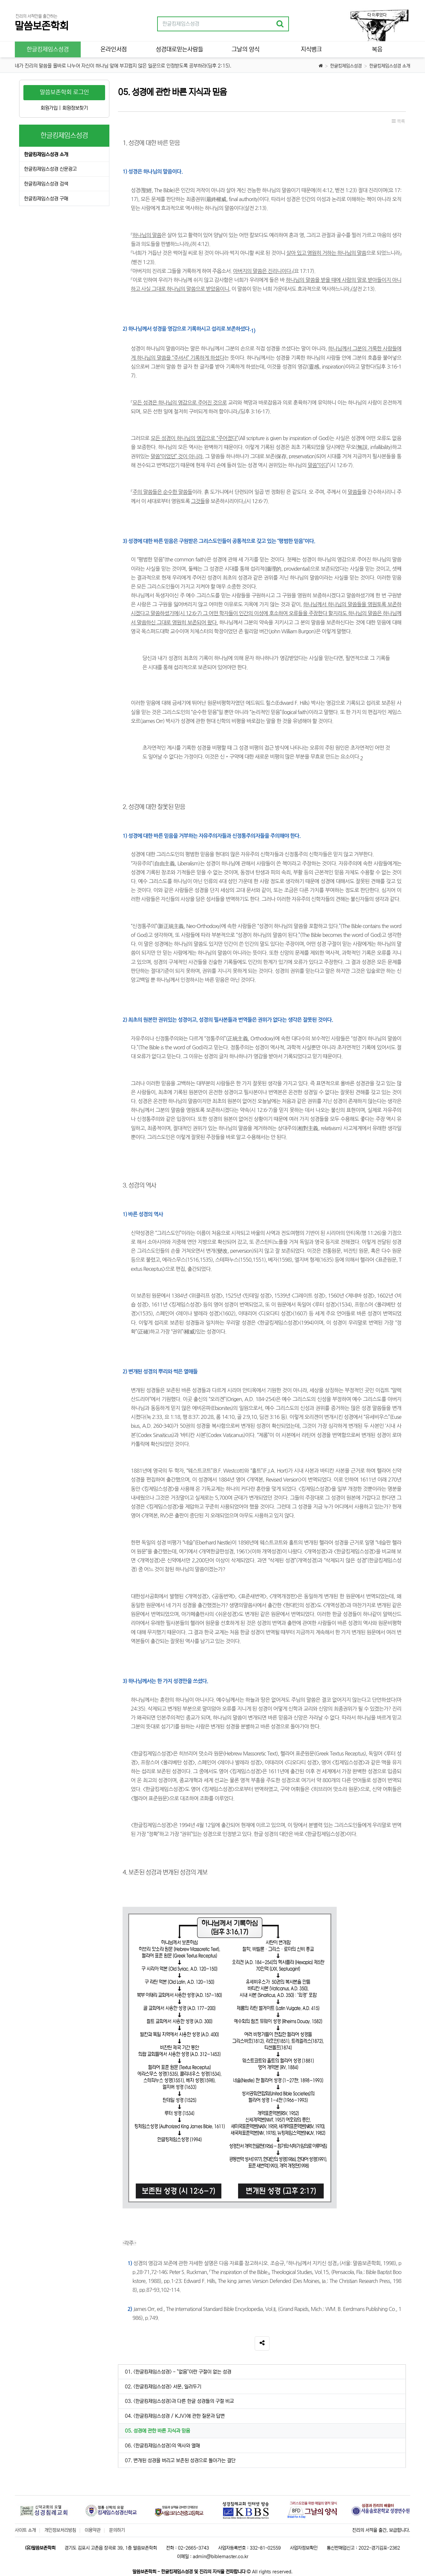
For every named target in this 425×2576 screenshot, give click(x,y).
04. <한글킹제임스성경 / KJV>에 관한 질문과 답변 (175, 2416)
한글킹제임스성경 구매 (46, 198)
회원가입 (49, 108)
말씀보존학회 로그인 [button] (64, 92)
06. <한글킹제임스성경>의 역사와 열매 (162, 2445)
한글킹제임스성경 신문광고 (50, 169)
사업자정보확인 (304, 2548)
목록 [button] (398, 121)
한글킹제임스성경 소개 (389, 66)
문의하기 (117, 2530)
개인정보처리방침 (60, 2530)
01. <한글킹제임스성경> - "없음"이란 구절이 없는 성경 (178, 2372)
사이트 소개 (25, 2530)
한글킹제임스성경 (346, 66)
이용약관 (92, 2530)
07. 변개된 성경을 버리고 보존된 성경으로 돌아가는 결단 (180, 2460)
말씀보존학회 (41, 26)
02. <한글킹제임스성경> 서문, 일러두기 (163, 2386)
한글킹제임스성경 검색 (46, 184)
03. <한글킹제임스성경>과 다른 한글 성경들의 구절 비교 (179, 2401)
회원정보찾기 (75, 108)
